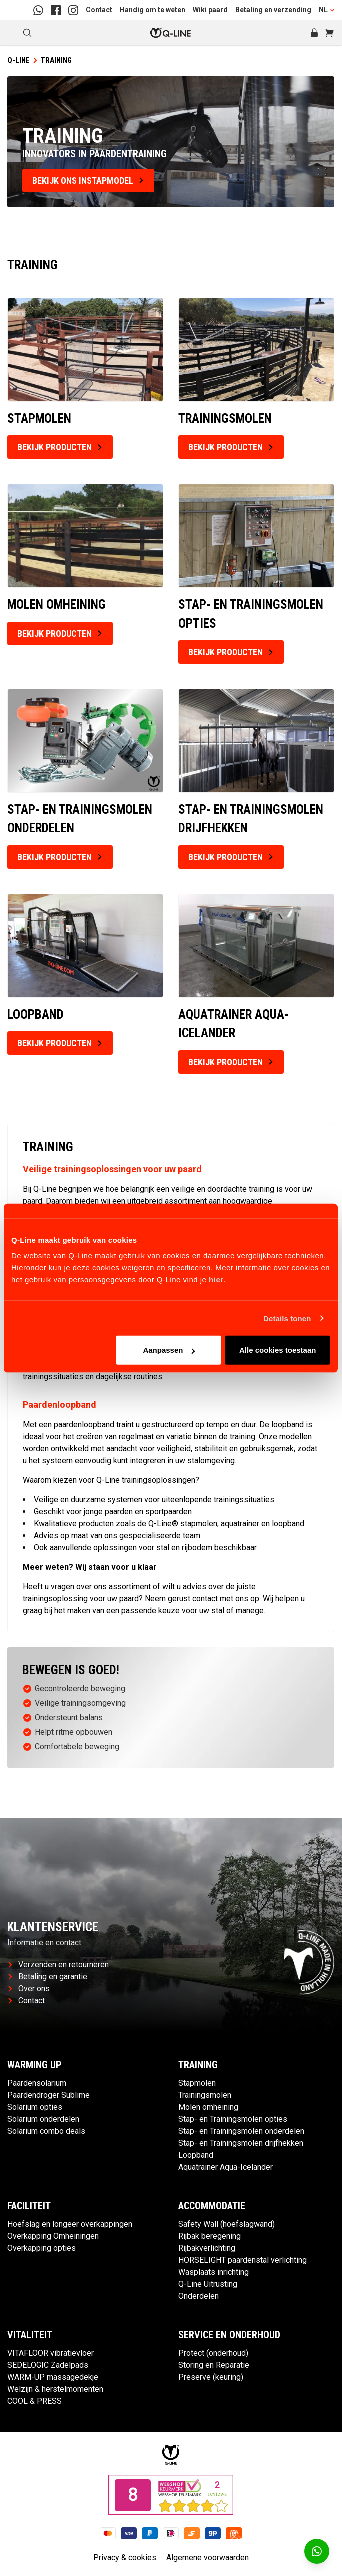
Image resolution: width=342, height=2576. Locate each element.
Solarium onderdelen (44, 2119)
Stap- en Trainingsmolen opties (233, 2119)
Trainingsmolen (205, 2095)
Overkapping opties (42, 2248)
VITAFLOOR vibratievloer (51, 2353)
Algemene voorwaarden (207, 2557)
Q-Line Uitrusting (208, 2284)
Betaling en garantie (48, 1976)
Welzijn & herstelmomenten (56, 2389)
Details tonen (287, 1318)
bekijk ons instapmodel (88, 180)
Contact (99, 10)
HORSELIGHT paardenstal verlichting (242, 2260)
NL (326, 10)
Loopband (196, 2155)
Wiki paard (210, 10)
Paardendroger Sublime (49, 2095)
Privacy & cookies (125, 2557)
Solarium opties (35, 2107)
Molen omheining (208, 2107)
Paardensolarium (37, 2083)
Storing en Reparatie (214, 2365)
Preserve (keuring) (211, 2377)
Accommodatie (212, 2206)
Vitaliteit (30, 2335)
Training (198, 2065)
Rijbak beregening (209, 2236)
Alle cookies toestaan (278, 1350)
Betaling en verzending (274, 10)
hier (216, 1279)
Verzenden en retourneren (58, 1964)
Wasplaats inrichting (213, 2272)
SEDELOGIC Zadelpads (48, 2365)
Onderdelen (198, 2296)
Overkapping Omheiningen (53, 2236)
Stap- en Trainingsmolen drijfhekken (241, 2143)
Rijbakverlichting (207, 2248)
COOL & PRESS (35, 2401)
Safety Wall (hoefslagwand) (226, 2224)
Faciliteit (29, 2206)
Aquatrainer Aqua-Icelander (225, 2167)
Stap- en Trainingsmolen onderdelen (241, 2131)
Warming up (35, 2065)
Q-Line (19, 60)
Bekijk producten (60, 447)
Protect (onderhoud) (213, 2353)
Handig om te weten (153, 10)
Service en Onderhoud (229, 2335)
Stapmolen (197, 2083)
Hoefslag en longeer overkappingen (70, 2224)
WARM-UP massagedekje (53, 2377)
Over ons (29, 1988)
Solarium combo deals (47, 2131)
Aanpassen (169, 1350)
